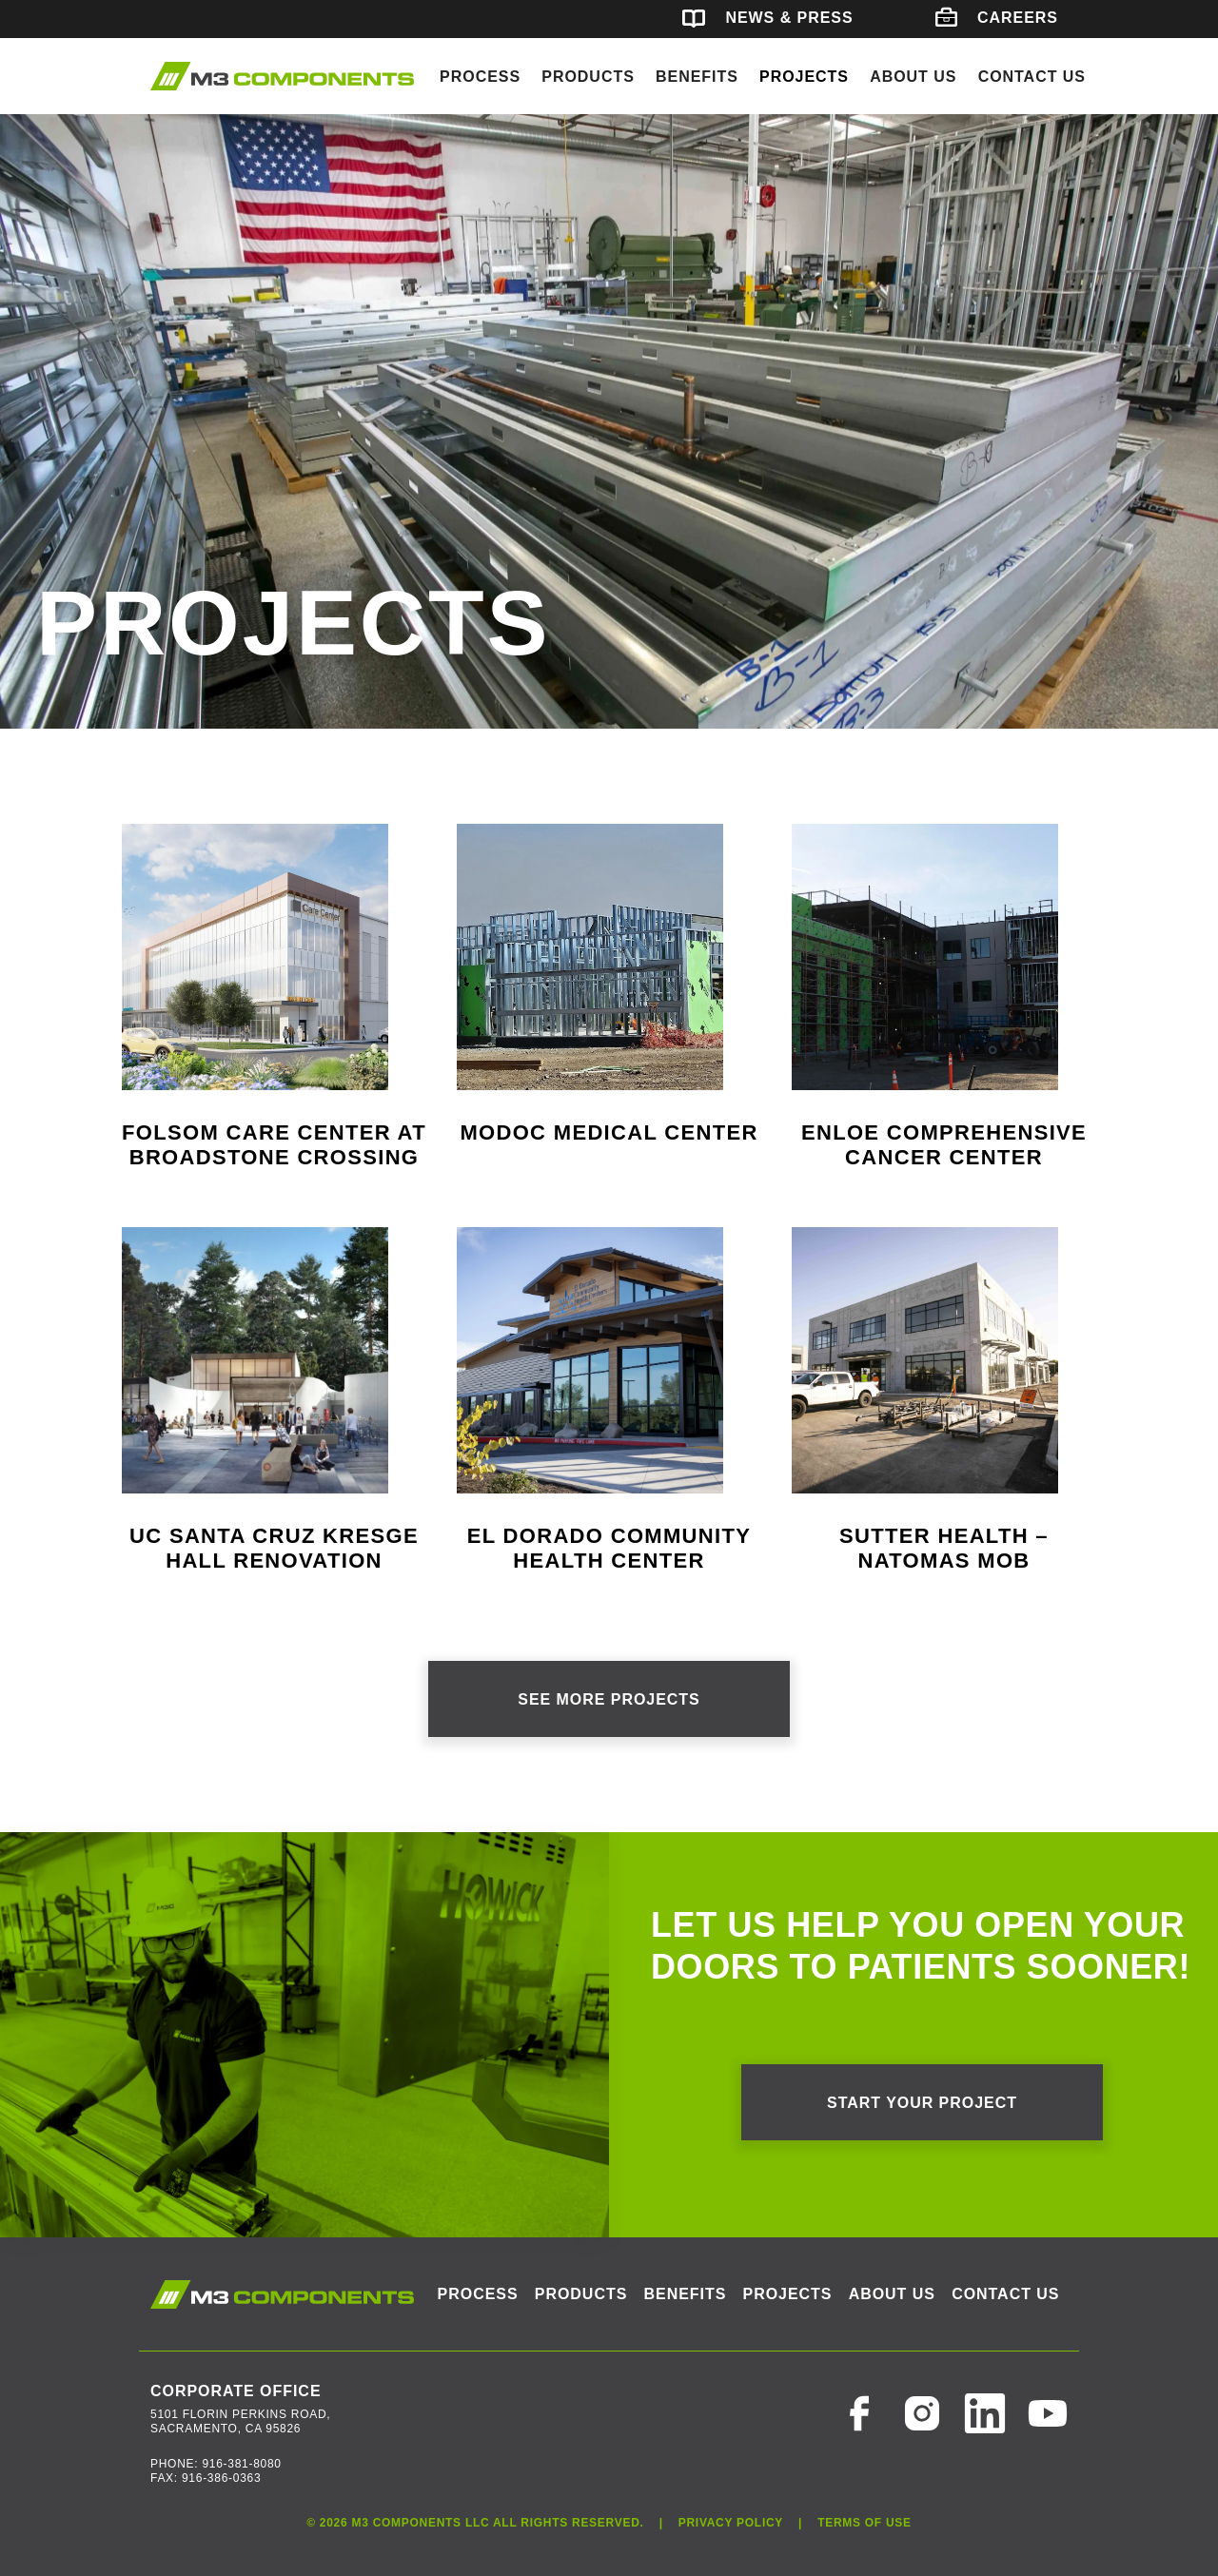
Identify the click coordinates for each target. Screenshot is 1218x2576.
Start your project (922, 2103)
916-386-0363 (221, 2478)
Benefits (697, 76)
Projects (804, 76)
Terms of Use (864, 2522)
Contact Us (1032, 76)
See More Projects (608, 1699)
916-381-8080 (241, 2463)
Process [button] (480, 76)
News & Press (768, 18)
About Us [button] (913, 76)
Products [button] (587, 76)
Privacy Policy (730, 2522)
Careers (996, 18)
